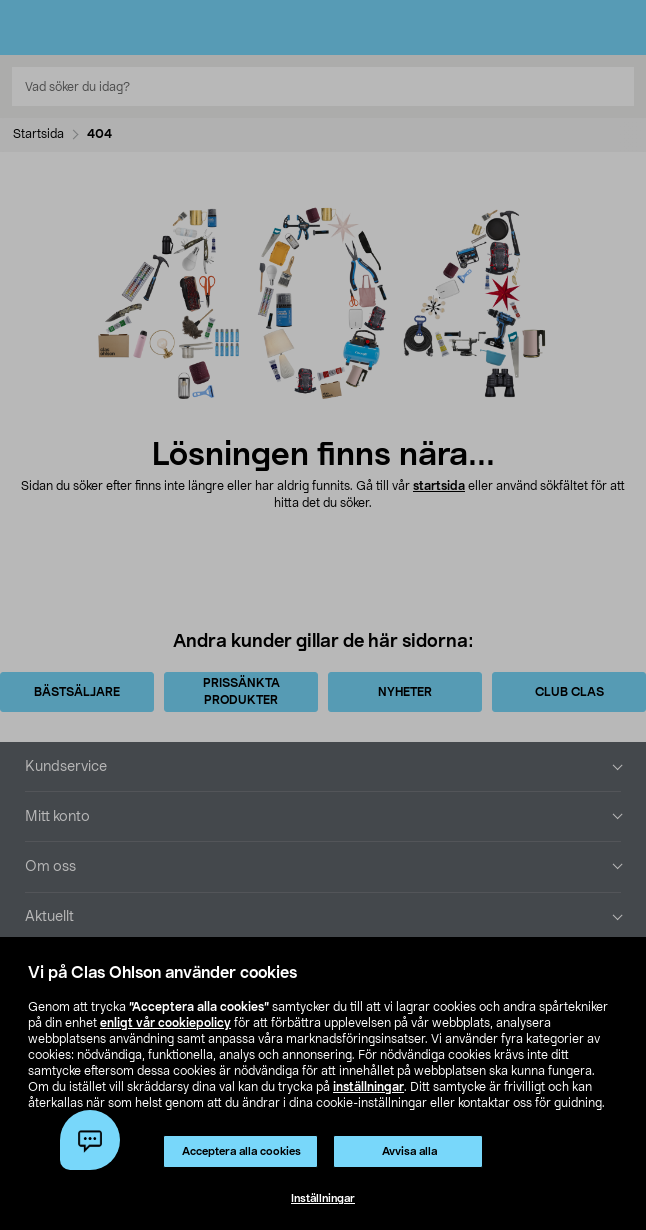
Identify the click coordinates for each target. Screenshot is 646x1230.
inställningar (368, 1087)
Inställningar (323, 1198)
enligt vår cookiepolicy (165, 1023)
